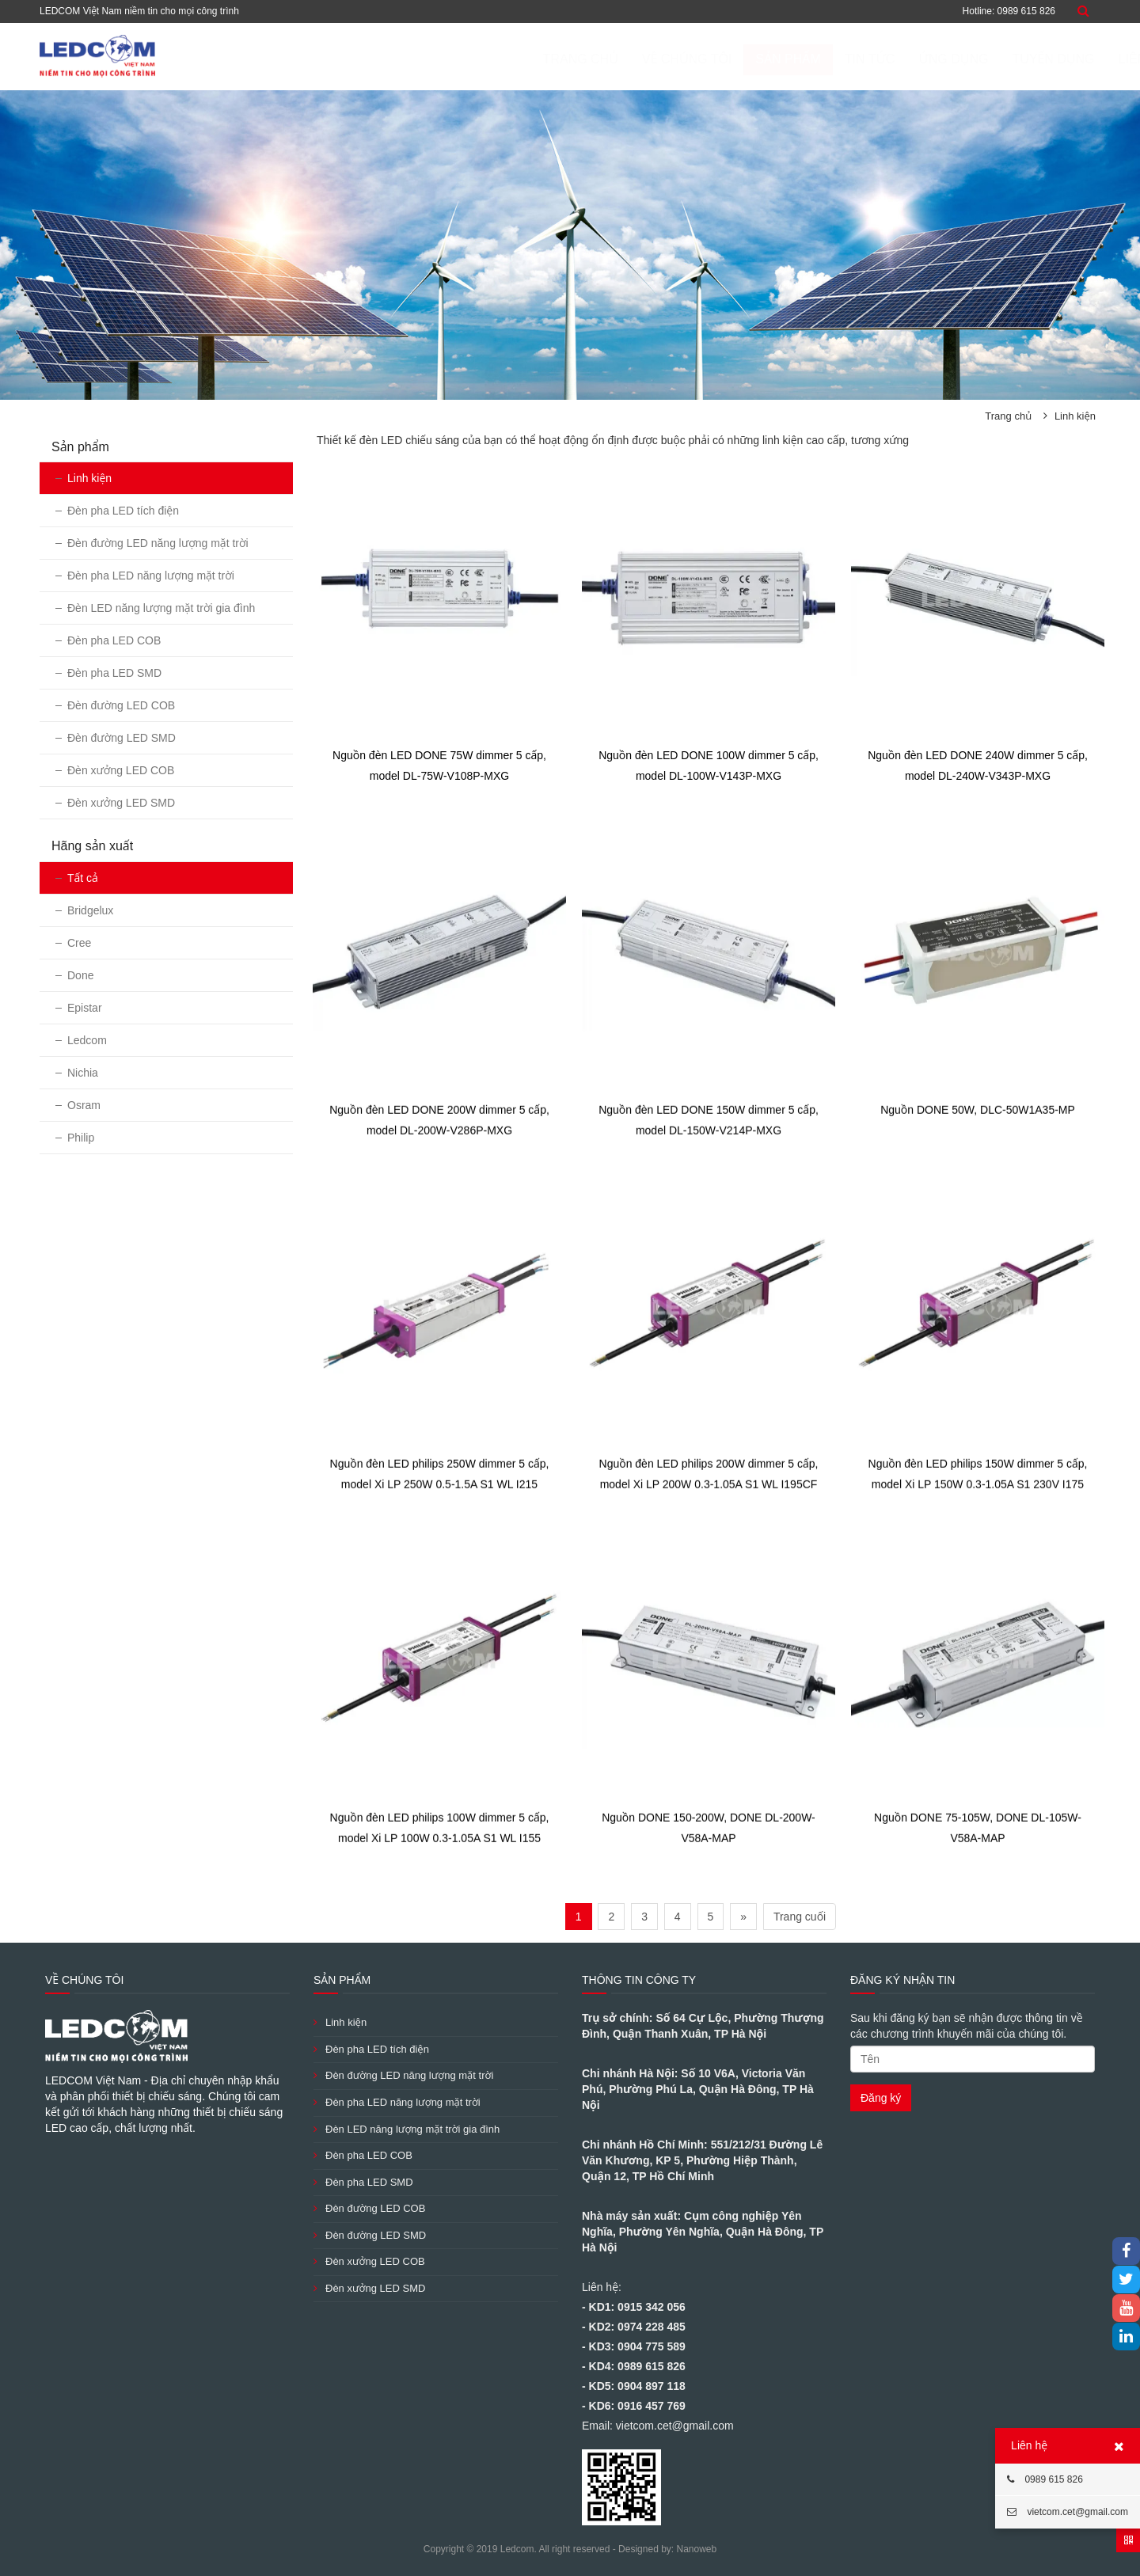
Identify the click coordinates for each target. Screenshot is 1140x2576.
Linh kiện (1075, 416)
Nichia (82, 1072)
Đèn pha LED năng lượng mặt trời (150, 575)
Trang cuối (799, 1916)
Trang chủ (503, 59)
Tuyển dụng (975, 59)
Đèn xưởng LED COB (120, 770)
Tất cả (82, 878)
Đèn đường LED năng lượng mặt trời (158, 543)
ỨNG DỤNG (875, 59)
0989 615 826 (1045, 2479)
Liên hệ (1065, 59)
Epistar (84, 1007)
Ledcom (87, 1040)
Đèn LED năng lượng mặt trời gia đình (161, 608)
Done (80, 975)
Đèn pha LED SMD (114, 673)
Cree (79, 943)
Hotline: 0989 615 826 (1009, 11)
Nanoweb (696, 2549)
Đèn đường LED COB (121, 705)
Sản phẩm (710, 59)
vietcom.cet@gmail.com (1067, 2511)
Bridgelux (90, 910)
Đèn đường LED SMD (121, 737)
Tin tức (792, 59)
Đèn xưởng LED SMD (121, 802)
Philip (80, 1137)
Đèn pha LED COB (114, 640)
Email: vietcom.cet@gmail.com (658, 2425)
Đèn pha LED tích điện (123, 510)
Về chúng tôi (609, 59)
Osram (84, 1105)
